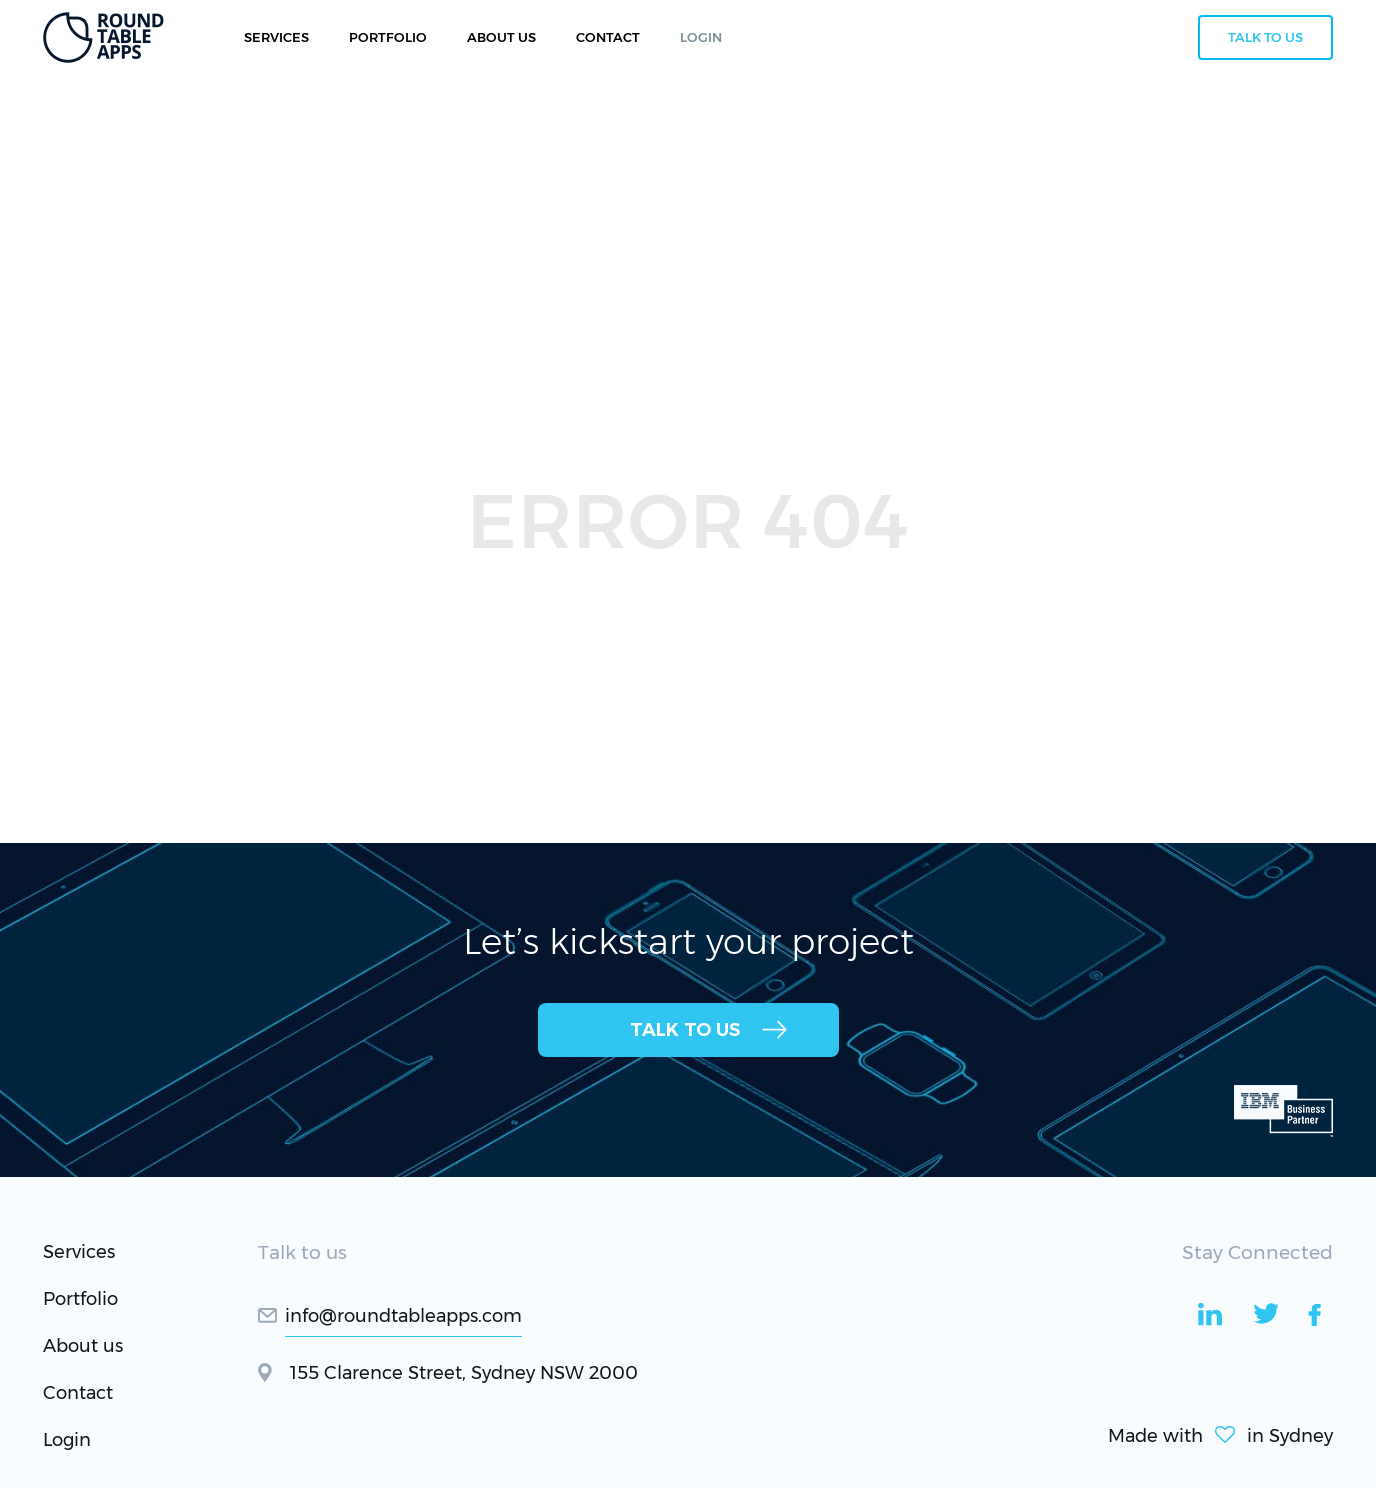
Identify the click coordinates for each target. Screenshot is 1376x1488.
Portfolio (388, 37)
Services (276, 37)
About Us (501, 37)
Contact (78, 1393)
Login (67, 1440)
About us (83, 1346)
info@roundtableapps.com (403, 1316)
